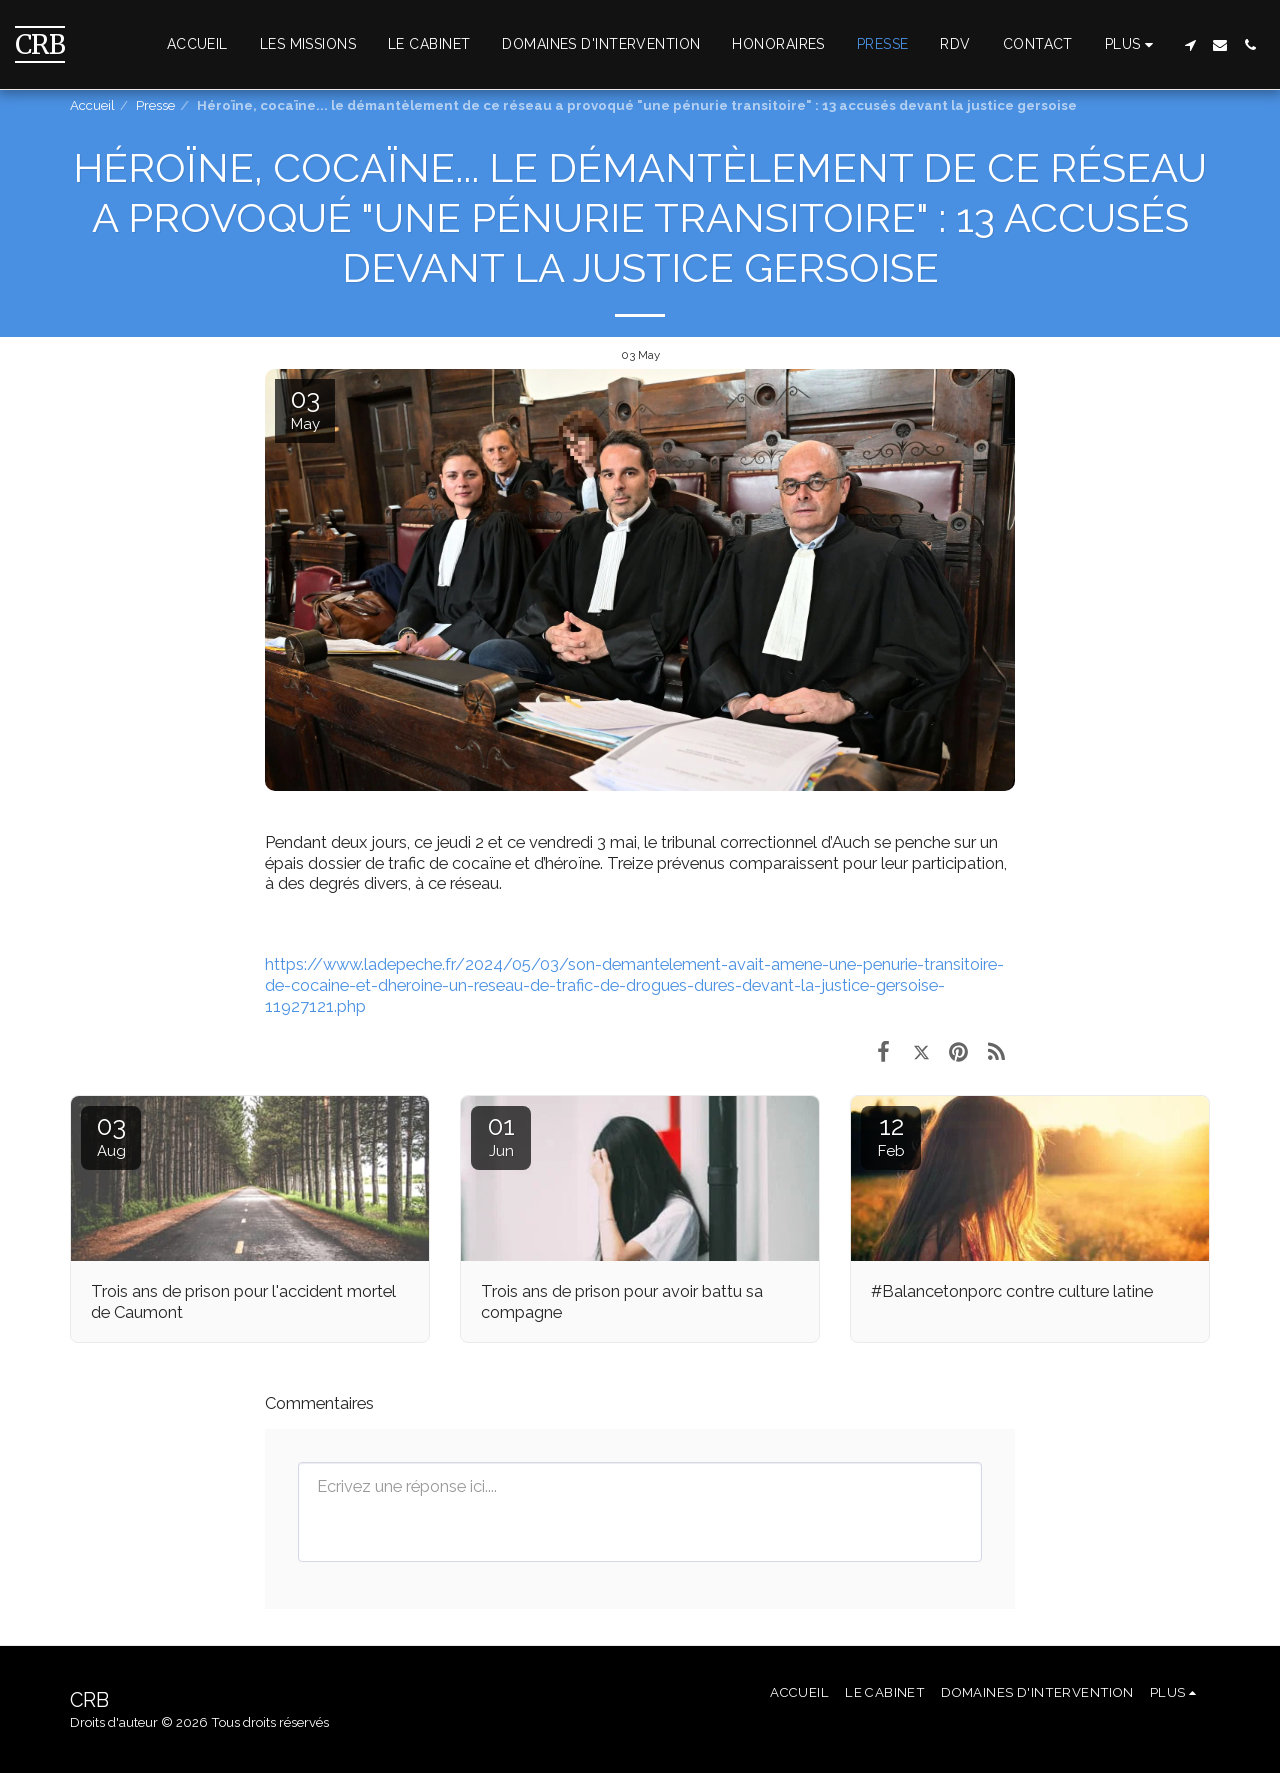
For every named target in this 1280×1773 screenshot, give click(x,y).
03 (111, 1135)
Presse (155, 105)
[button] (1190, 45)
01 (501, 1135)
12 (891, 1135)
